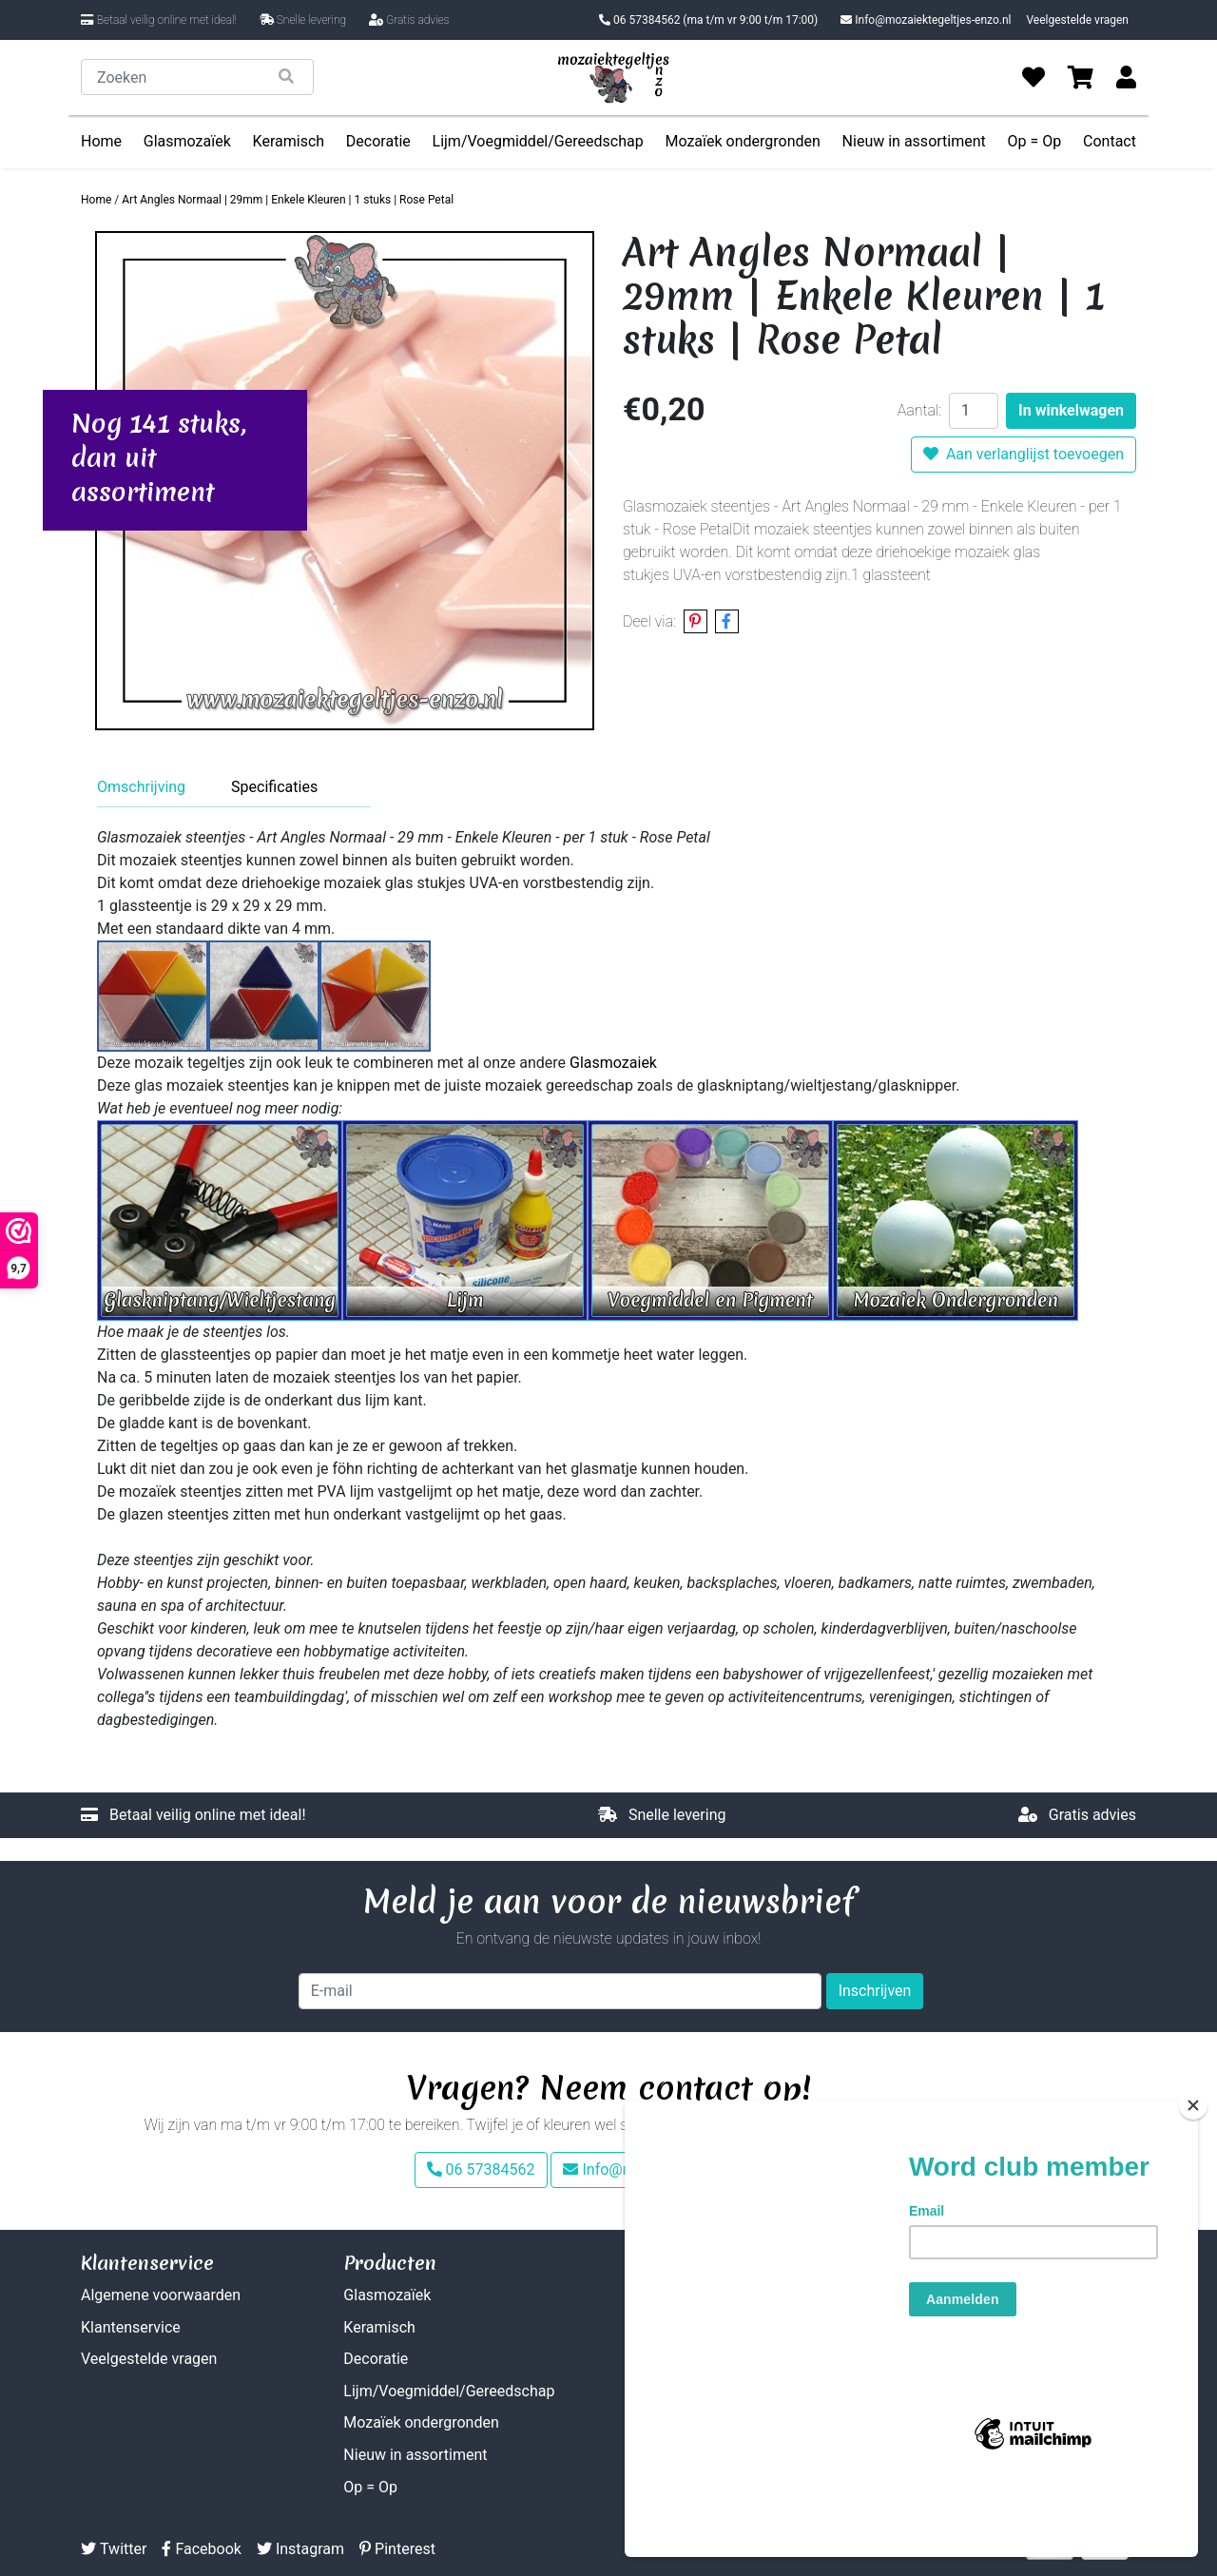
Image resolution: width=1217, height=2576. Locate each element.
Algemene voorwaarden (161, 2295)
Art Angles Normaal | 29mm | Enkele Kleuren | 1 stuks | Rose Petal (288, 199)
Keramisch (289, 141)
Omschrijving (141, 787)
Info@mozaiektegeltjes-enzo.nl (925, 20)
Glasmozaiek (613, 1063)
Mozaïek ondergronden (742, 141)
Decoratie (378, 141)
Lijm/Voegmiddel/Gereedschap (538, 141)
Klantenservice (131, 2327)
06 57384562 (708, 20)
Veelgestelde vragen (1077, 20)
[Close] (1193, 2174)
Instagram (300, 2549)
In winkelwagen (1071, 410)
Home (101, 141)
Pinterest (397, 2549)
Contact (1109, 141)
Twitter (113, 2549)
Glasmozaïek (187, 141)
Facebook (201, 2549)
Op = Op (1035, 141)
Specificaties (274, 787)
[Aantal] (973, 411)
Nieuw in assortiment (914, 141)
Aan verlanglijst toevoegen (1023, 454)
